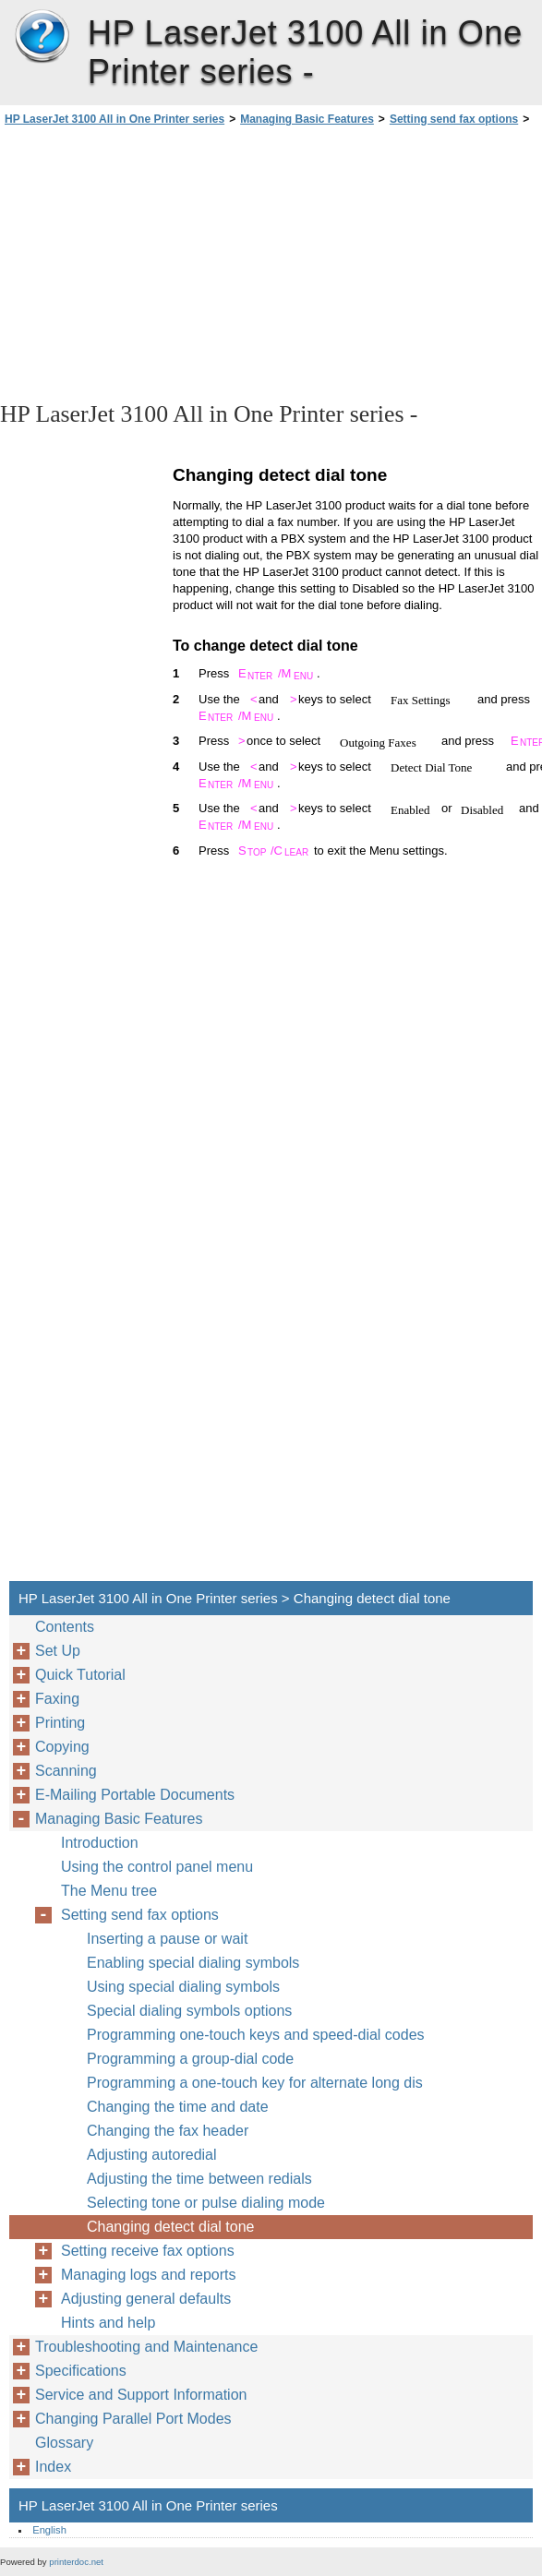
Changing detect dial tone (170, 2227)
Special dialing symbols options (189, 2011)
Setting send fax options (454, 119)
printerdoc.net (76, 2562)
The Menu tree (109, 1891)
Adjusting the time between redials (199, 2179)
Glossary (64, 2442)
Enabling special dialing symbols (193, 1963)
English (49, 2529)
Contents (64, 1627)
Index (53, 2466)
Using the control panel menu (157, 1867)
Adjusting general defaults (146, 2298)
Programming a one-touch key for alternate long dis (255, 2083)
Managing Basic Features (307, 119)
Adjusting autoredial (152, 2155)
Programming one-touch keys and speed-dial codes (256, 2035)
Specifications (80, 2370)
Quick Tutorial (80, 1675)
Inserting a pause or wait (167, 1939)
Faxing (57, 1699)
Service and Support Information (141, 2394)
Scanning (66, 1771)
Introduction (100, 1843)
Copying (62, 1747)
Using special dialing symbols (183, 1987)
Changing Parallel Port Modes (133, 2418)
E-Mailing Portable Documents (135, 1795)
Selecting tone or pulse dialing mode (206, 2203)
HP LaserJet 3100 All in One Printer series (41, 37)
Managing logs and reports (148, 2274)
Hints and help (108, 2322)
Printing (60, 1723)
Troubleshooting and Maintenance (146, 2346)
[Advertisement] (164, 262)
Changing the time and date (178, 2107)
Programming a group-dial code (190, 2059)
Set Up (57, 1651)
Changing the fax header (167, 2131)
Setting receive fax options (148, 2250)
